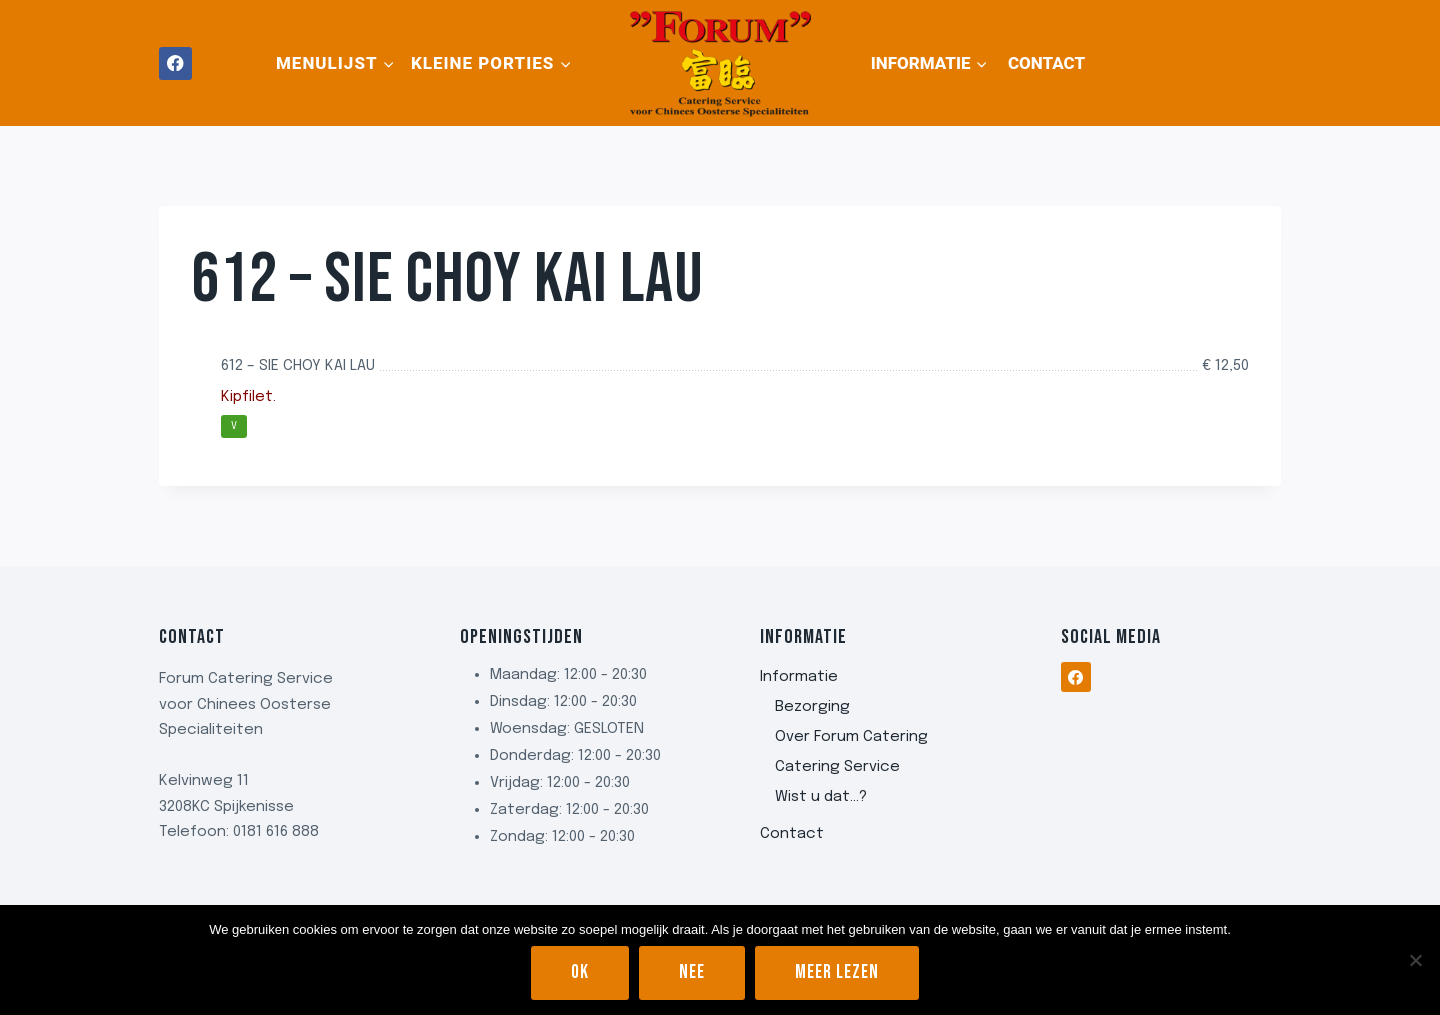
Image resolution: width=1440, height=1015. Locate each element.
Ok (580, 972)
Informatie (799, 677)
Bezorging (812, 707)
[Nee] (1415, 960)
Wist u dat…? (821, 797)
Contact (1046, 63)
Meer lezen (837, 972)
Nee (692, 972)
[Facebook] (175, 63)
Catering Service (837, 767)
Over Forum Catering (851, 737)
